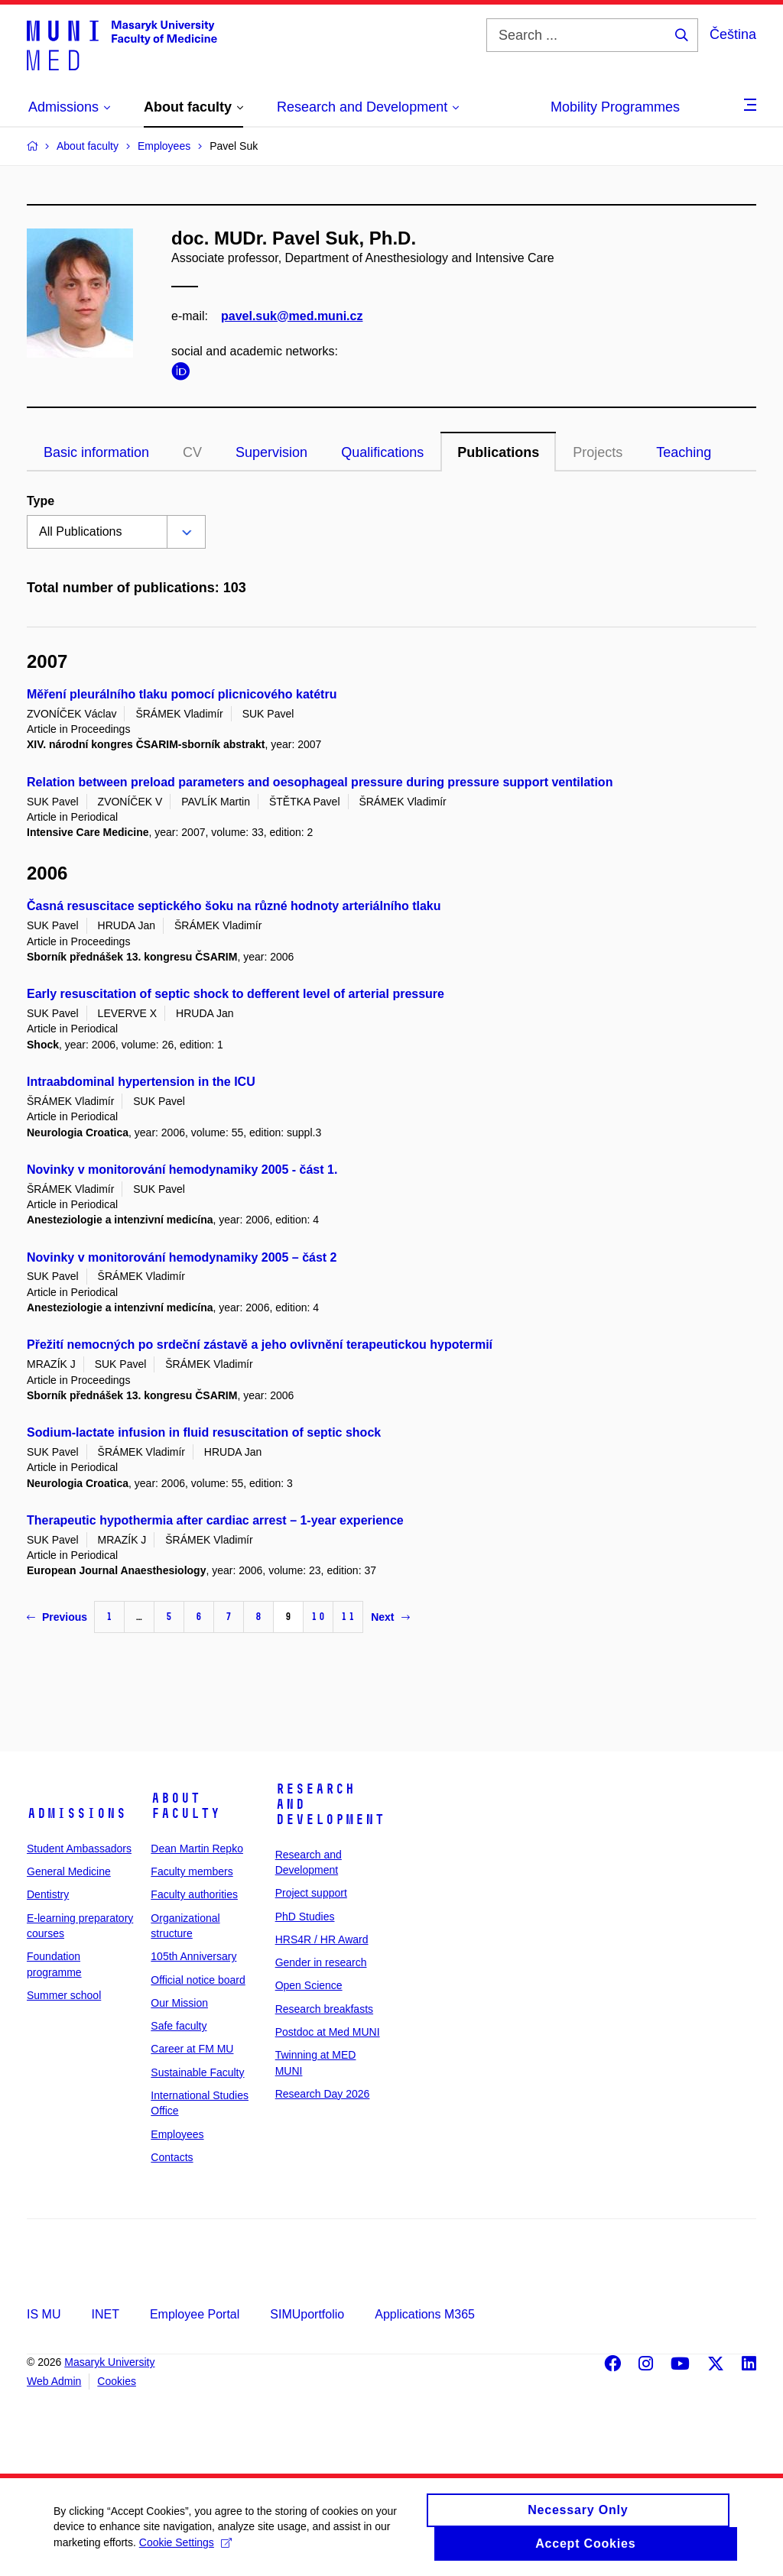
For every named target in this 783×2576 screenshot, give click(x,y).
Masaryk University (109, 2362)
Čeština (733, 34)
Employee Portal (194, 2314)
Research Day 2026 (322, 2094)
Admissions (76, 1813)
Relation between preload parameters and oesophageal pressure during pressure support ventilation (319, 782)
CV (192, 452)
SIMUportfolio (307, 2314)
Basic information (96, 452)
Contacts (172, 2157)
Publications (498, 452)
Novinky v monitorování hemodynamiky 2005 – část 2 (182, 1257)
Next (390, 1617)
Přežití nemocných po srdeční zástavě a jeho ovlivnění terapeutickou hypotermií (259, 1344)
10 (318, 1616)
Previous (57, 1617)
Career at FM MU (192, 2049)
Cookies (116, 2381)
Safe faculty (178, 2026)
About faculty (185, 1806)
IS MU (43, 2314)
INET (105, 2314)
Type (40, 500)
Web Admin (54, 2381)
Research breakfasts (324, 2009)
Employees (177, 2134)
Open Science (309, 1985)
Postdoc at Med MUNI (327, 2032)
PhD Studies (305, 1916)
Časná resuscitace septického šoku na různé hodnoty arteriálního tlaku (234, 905)
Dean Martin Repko (197, 1848)
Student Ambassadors (79, 1848)
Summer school (64, 1995)
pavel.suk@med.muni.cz (291, 315)
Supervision (271, 452)
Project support (311, 1893)
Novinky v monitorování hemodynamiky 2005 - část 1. (182, 1169)
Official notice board (198, 1980)
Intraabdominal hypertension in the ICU (141, 1081)
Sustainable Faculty (197, 2072)
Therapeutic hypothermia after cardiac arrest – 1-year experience (215, 1520)
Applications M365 (425, 2314)
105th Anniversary (193, 1956)
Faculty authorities (194, 1894)
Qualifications (382, 452)
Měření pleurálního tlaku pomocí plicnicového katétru (181, 694)
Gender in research (321, 1962)
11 (348, 1616)
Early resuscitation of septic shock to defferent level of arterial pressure (235, 993)
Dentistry (48, 1894)
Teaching (683, 452)
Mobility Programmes (615, 107)
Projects (597, 452)
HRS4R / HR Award (322, 1939)
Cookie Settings (185, 2549)
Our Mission (179, 2003)
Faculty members (191, 1871)
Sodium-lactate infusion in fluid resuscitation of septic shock (204, 1432)
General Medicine (69, 1871)
